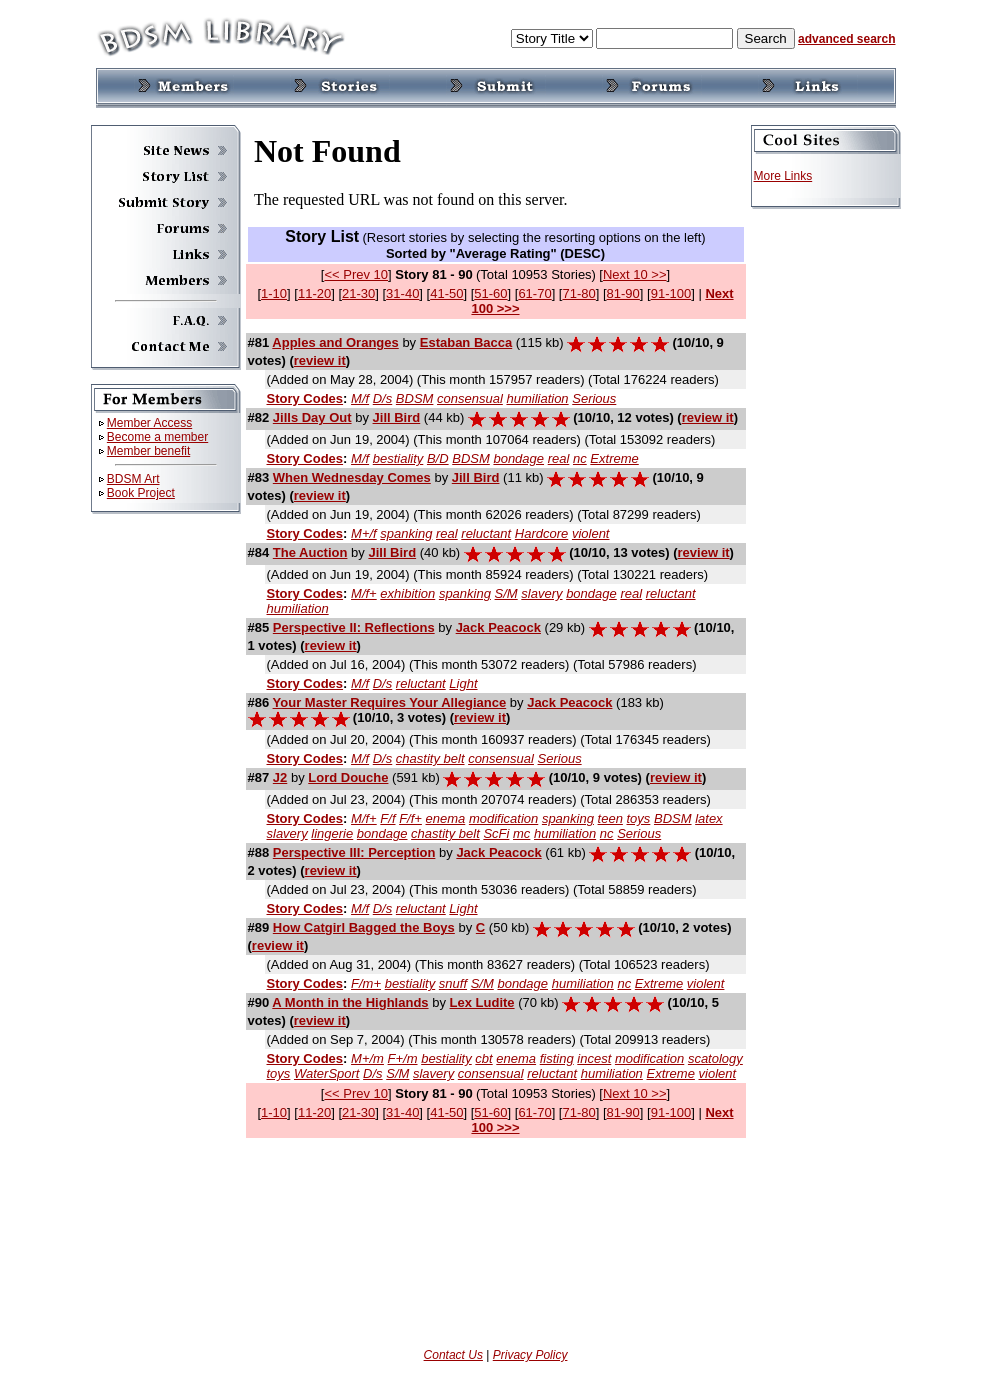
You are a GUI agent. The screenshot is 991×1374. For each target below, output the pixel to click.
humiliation (537, 398)
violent (591, 533)
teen (610, 818)
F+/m (403, 1058)
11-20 (314, 293)
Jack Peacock (498, 627)
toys (639, 818)
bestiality (398, 458)
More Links (783, 176)
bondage (518, 458)
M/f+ (364, 593)
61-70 (534, 293)
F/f (387, 818)
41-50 (446, 293)
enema (446, 818)
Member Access (149, 423)
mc (521, 833)
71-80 (578, 293)
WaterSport (327, 1073)
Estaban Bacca (466, 342)
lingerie (332, 833)
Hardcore (541, 533)
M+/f (364, 533)
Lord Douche (348, 777)
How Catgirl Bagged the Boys (364, 927)
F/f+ (410, 818)
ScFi (496, 833)
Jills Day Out (312, 417)
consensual (470, 398)
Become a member (157, 437)
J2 (280, 777)
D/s (383, 398)
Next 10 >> (635, 274)
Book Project (141, 493)
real (559, 458)
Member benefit (148, 451)
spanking (406, 533)
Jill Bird (397, 417)
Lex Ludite (482, 1002)
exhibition (407, 593)
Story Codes (305, 398)
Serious (594, 398)
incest (594, 1058)
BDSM (415, 398)
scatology (715, 1058)
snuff (453, 983)
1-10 (274, 293)
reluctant (486, 533)
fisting (557, 1058)
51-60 (490, 293)
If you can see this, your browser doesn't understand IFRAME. (496, 175)
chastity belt (430, 758)
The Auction (310, 552)
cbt (483, 1058)
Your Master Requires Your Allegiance (390, 702)
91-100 (671, 293)
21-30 (358, 293)
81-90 (623, 293)
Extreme (614, 458)
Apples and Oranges (335, 342)
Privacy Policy (530, 1355)
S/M (506, 593)
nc (580, 458)
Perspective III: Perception (354, 852)
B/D (438, 458)
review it (320, 360)
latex (708, 818)
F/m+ (366, 983)
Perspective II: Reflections (354, 627)
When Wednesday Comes (352, 477)
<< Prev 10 (356, 274)
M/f (360, 398)
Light (463, 683)
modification (503, 818)
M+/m (367, 1058)
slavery (541, 593)
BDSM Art (133, 479)
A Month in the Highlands (350, 1002)
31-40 (402, 293)
